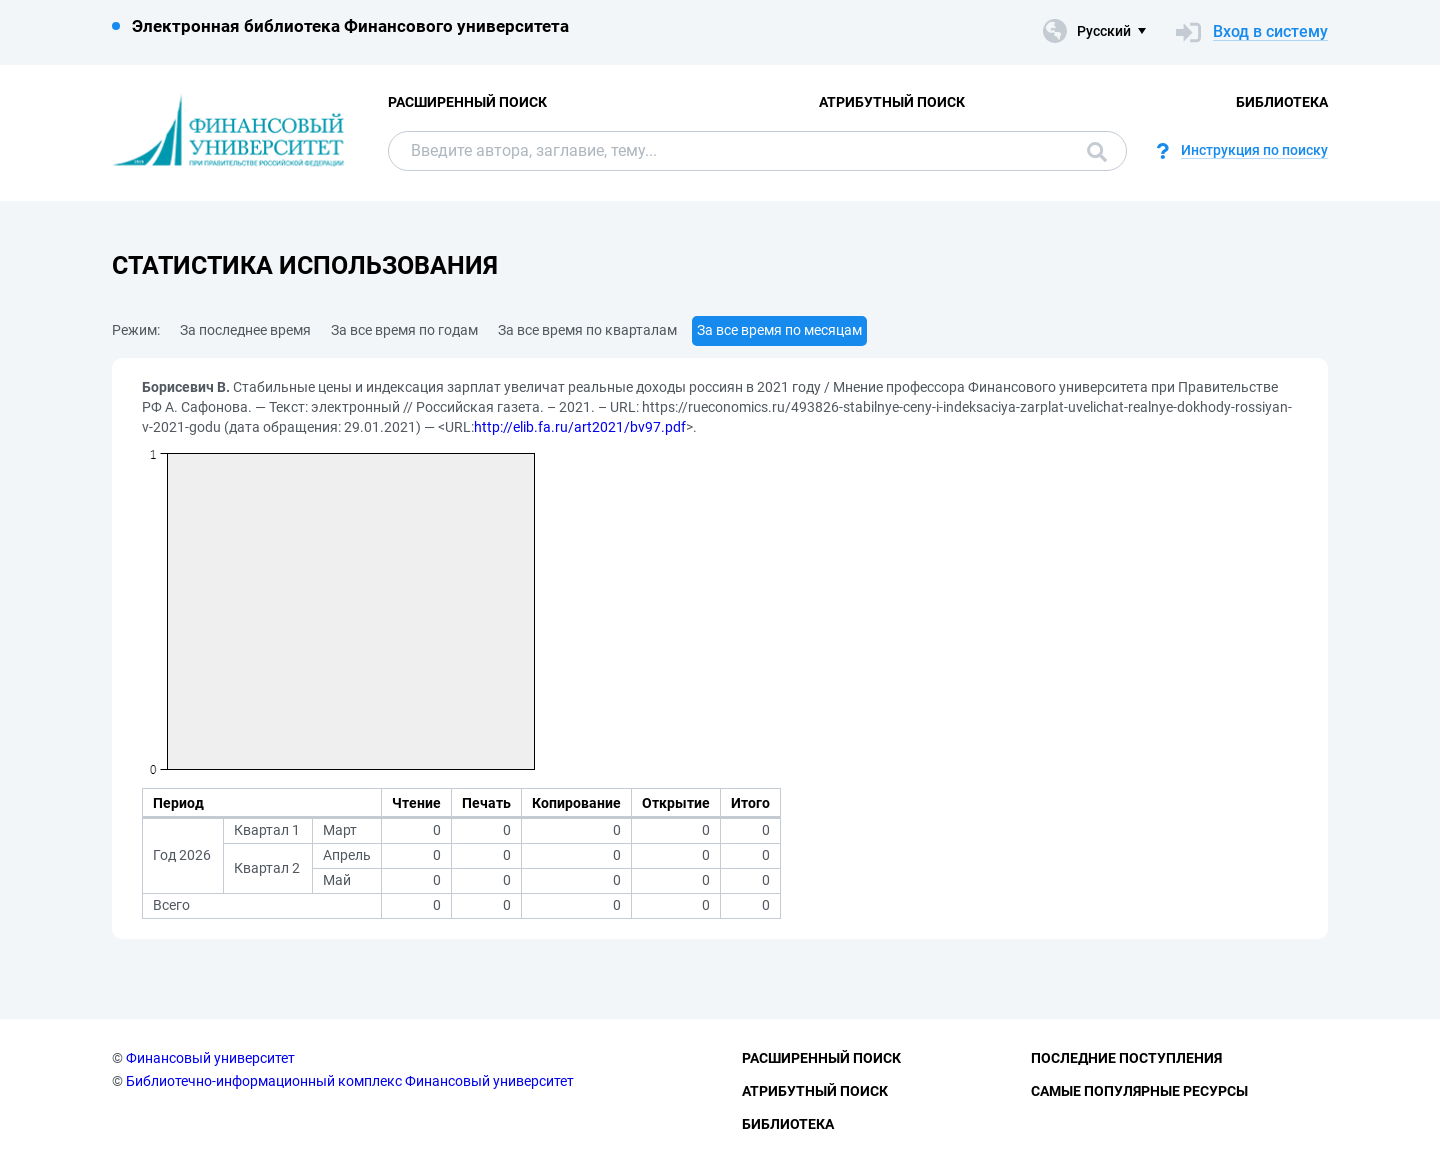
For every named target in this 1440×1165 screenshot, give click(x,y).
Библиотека (1282, 102)
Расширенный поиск (467, 102)
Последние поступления (1126, 1058)
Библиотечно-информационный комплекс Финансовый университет (350, 1081)
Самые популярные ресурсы (1139, 1091)
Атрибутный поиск (892, 102)
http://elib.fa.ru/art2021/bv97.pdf (580, 427)
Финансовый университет (210, 1058)
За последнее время (245, 330)
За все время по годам (404, 330)
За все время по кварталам (587, 330)
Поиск (1097, 152)
